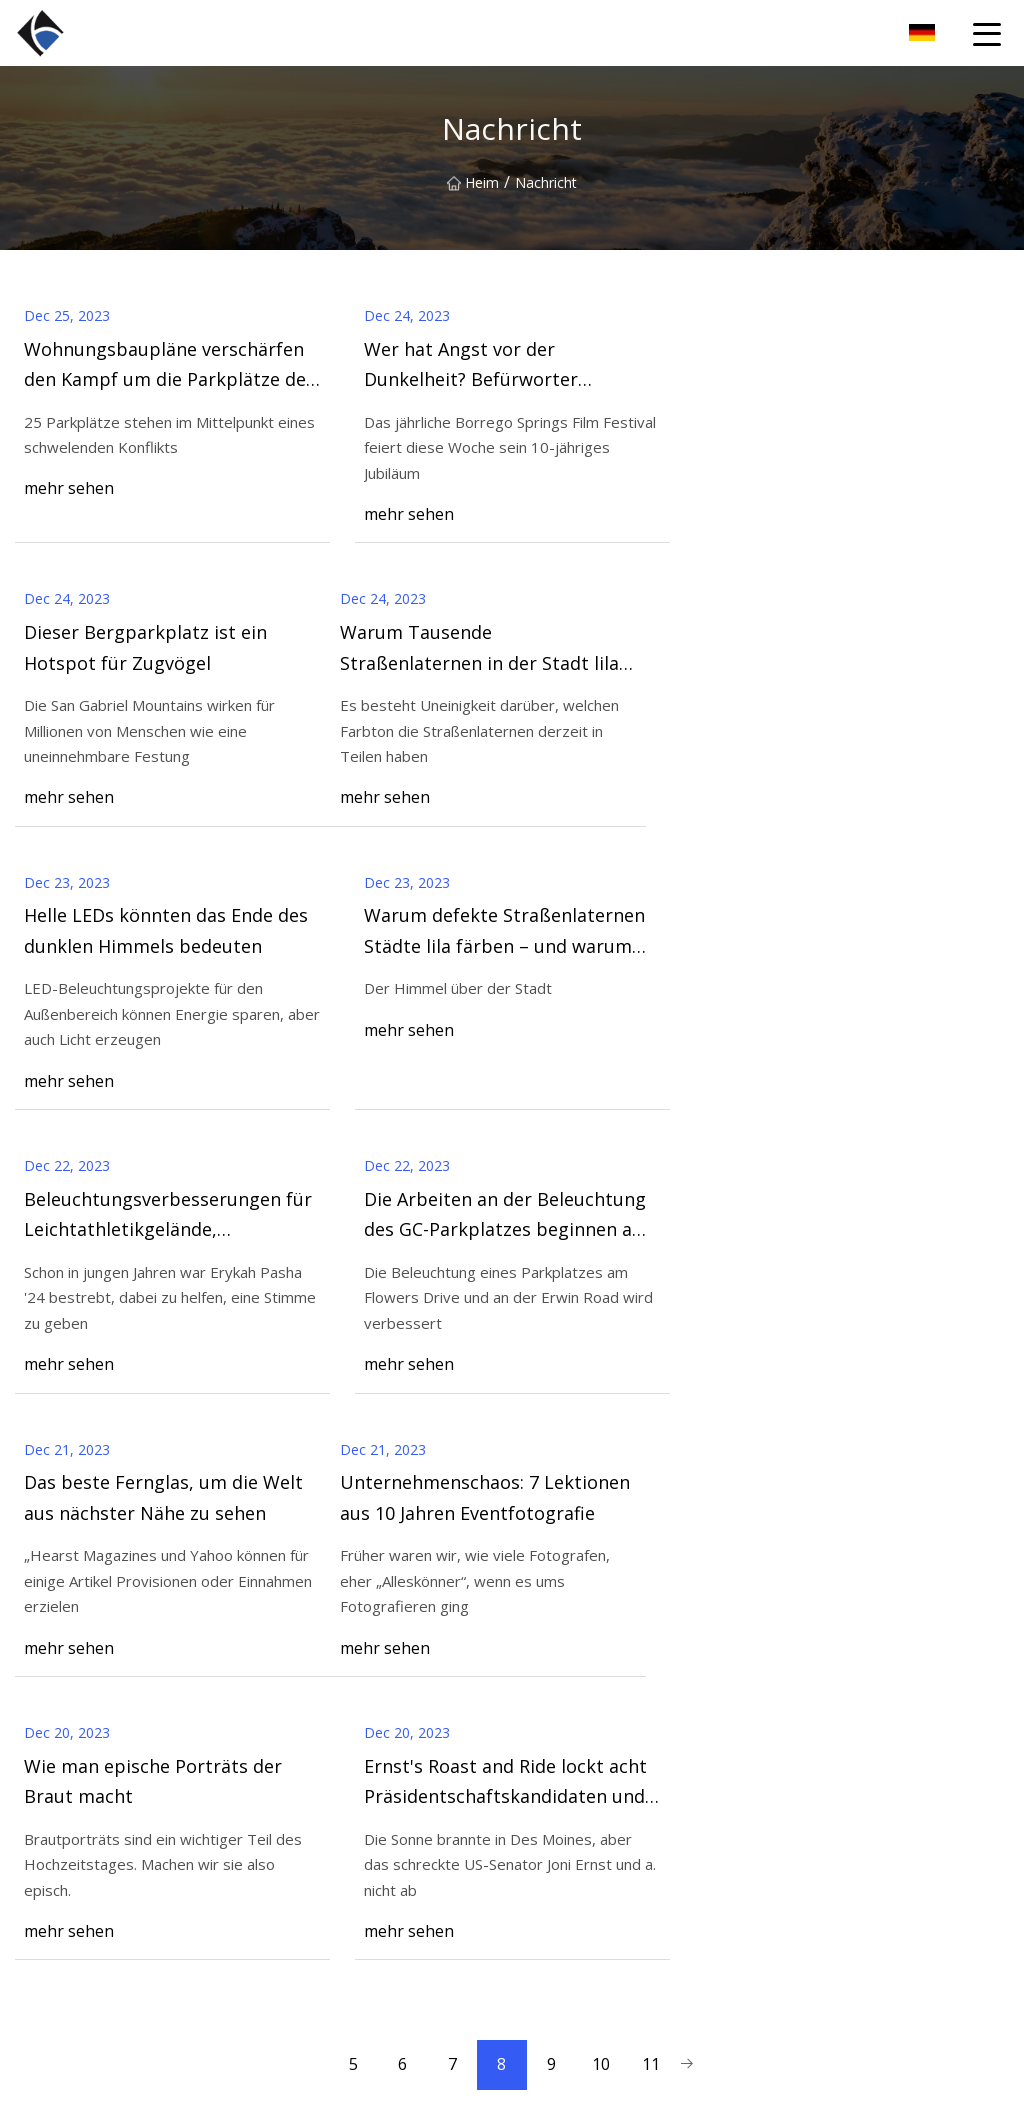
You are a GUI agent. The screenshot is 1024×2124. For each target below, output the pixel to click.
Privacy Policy (308, 2023)
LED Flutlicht (552, 1864)
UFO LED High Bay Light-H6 (602, 1959)
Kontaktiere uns (919, 1628)
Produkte (293, 1864)
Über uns (293, 1832)
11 (652, 1498)
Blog (279, 1928)
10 (602, 1498)
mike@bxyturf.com (691, 2097)
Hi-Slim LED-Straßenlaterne (600, 1991)
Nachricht (295, 1896)
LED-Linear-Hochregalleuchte (607, 1800)
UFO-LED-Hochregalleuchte (601, 1832)
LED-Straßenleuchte (577, 1928)
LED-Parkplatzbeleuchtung (597, 2023)
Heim (473, 182)
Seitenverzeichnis (319, 1991)
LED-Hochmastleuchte (585, 1896)
